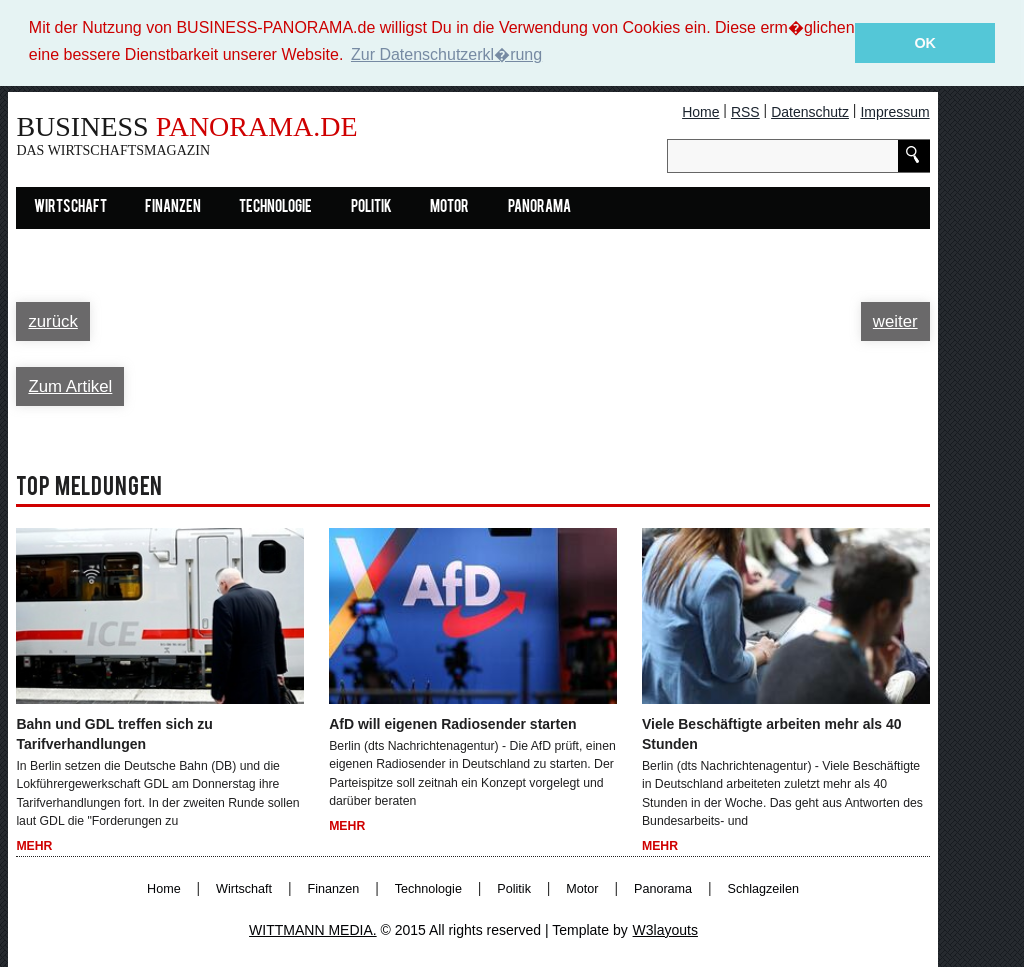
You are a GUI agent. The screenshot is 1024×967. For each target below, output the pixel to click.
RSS (745, 111)
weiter (895, 320)
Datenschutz (810, 111)
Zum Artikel (70, 385)
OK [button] (925, 43)
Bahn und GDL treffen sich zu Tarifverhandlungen (114, 733)
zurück (52, 320)
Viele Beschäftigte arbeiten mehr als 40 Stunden (772, 733)
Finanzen (173, 207)
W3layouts (665, 929)
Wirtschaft (70, 207)
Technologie (275, 207)
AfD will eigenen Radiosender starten (452, 723)
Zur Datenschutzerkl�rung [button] (446, 54)
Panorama (539, 207)
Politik (371, 207)
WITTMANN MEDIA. (313, 929)
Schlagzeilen (763, 888)
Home (700, 111)
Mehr (34, 846)
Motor (449, 207)
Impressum (894, 111)
